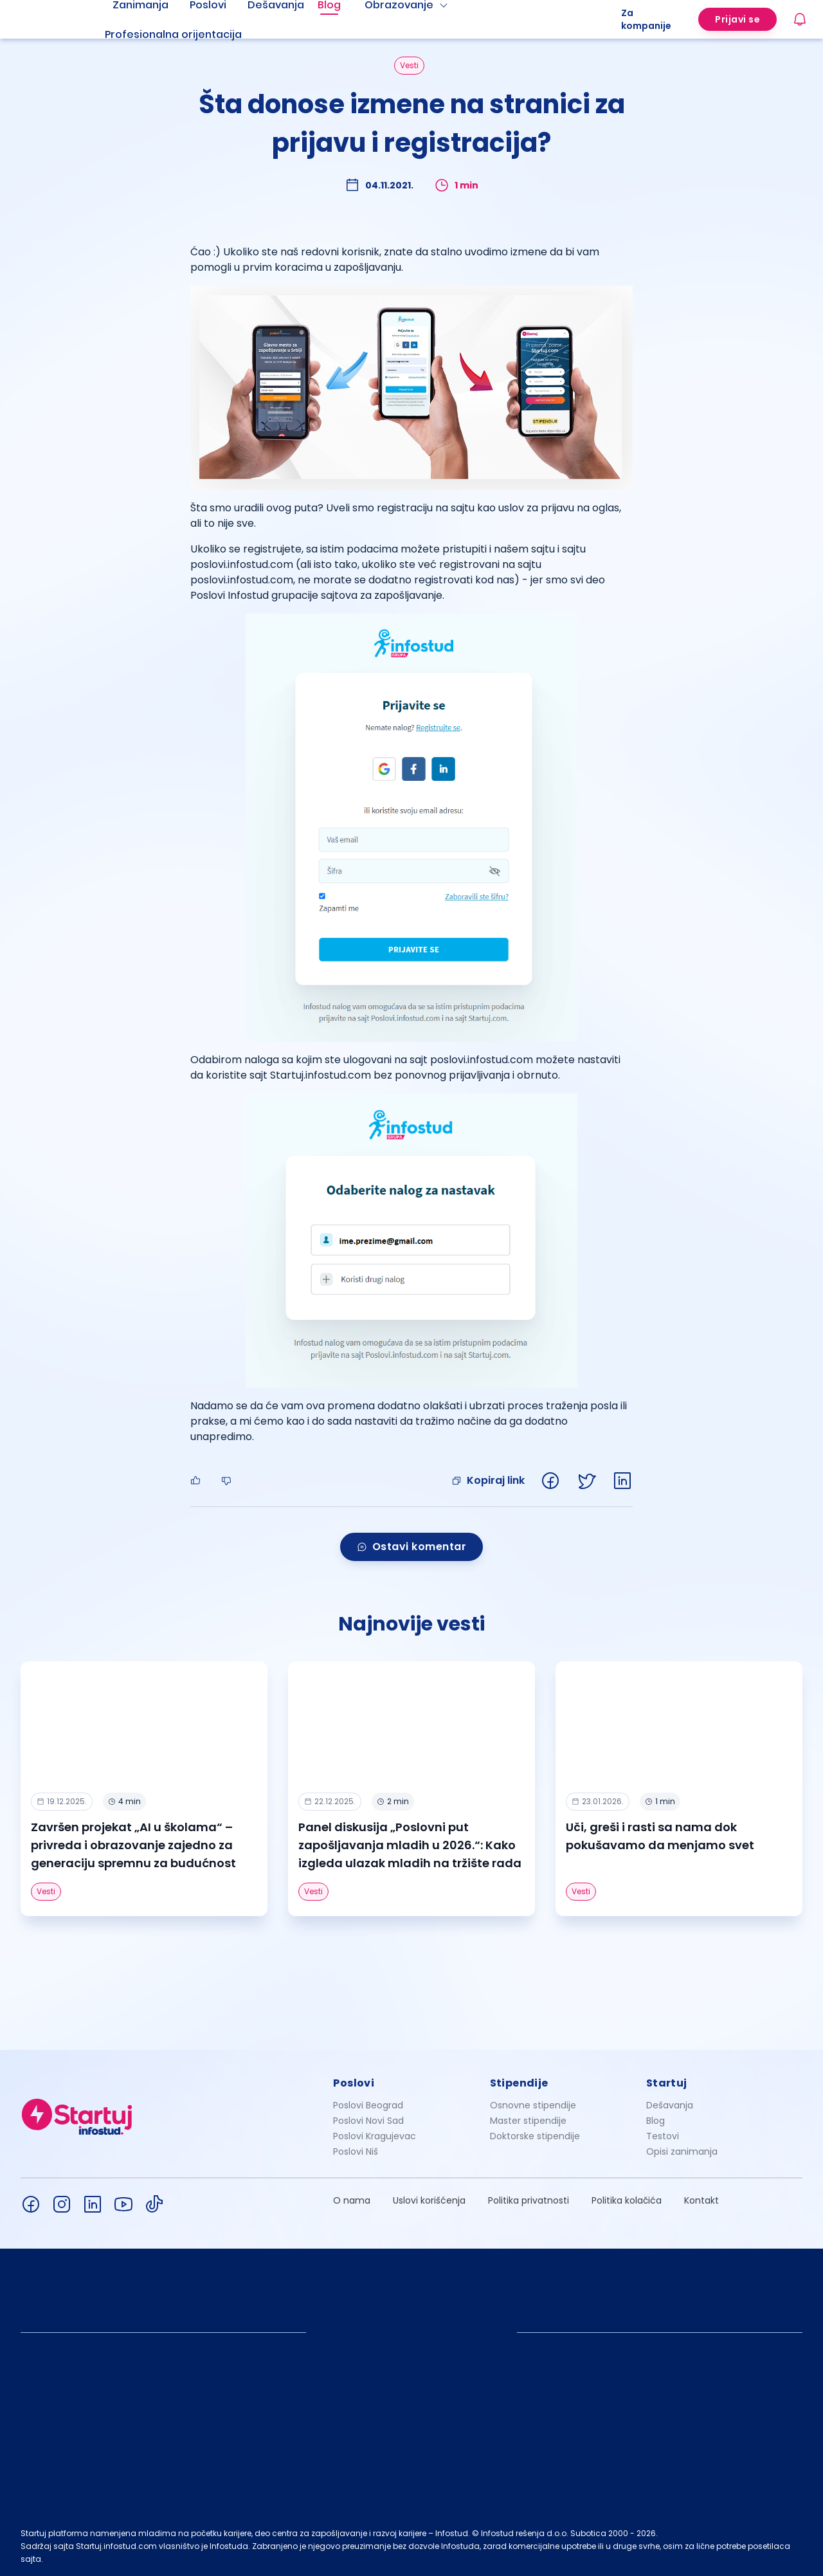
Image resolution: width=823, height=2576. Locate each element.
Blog (655, 2120)
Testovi (662, 2136)
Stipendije (519, 2083)
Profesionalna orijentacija (173, 34)
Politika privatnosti (528, 2200)
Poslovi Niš (355, 2151)
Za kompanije (646, 19)
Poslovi (353, 2083)
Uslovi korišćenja (429, 2200)
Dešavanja (669, 2105)
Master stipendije (528, 2120)
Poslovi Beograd (368, 2105)
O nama (351, 2200)
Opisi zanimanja (682, 2151)
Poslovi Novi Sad (368, 2120)
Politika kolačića (627, 2200)
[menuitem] (189, 35)
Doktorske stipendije (535, 2136)
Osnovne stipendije (533, 2105)
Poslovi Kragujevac (374, 2136)
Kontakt (701, 2200)
